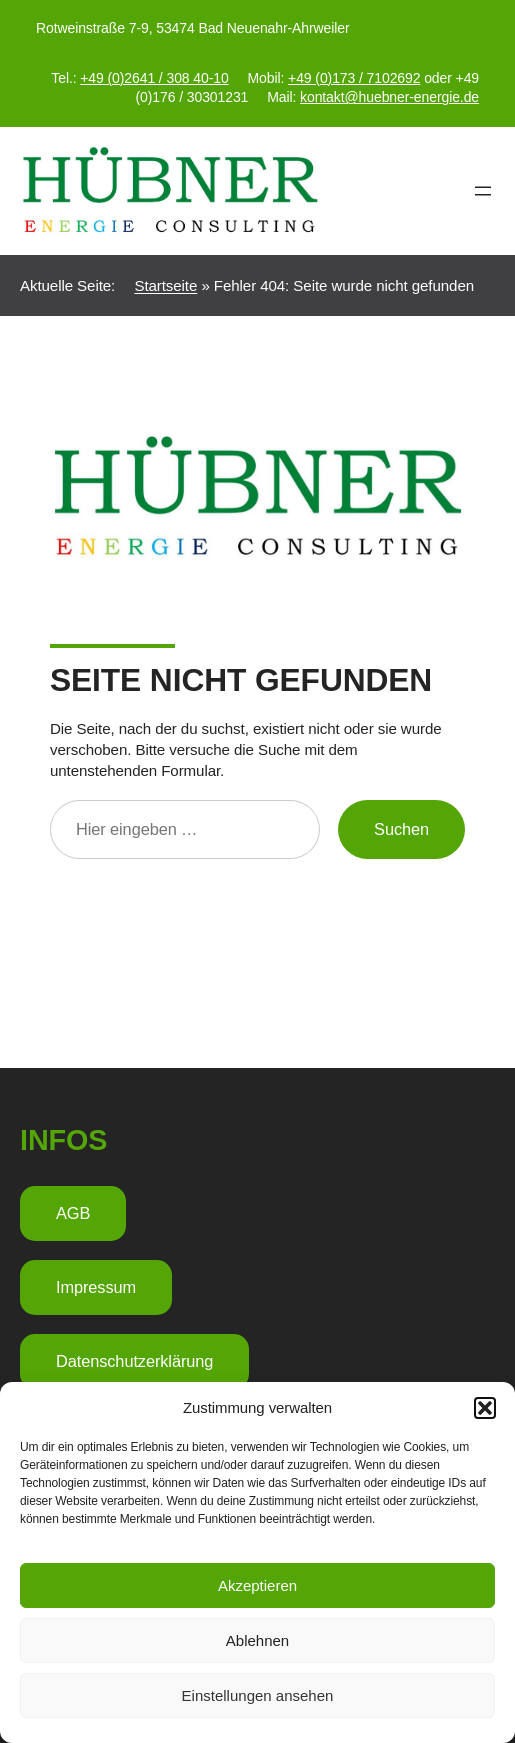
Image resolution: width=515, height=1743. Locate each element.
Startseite (165, 285)
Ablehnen (257, 1640)
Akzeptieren (257, 1585)
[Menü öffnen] (483, 191)
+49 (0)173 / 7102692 (354, 78)
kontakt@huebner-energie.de (389, 97)
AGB (73, 1213)
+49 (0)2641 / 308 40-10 (154, 78)
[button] (485, 1408)
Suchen (401, 829)
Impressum (96, 1287)
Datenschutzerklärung (134, 1361)
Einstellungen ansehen (258, 1695)
